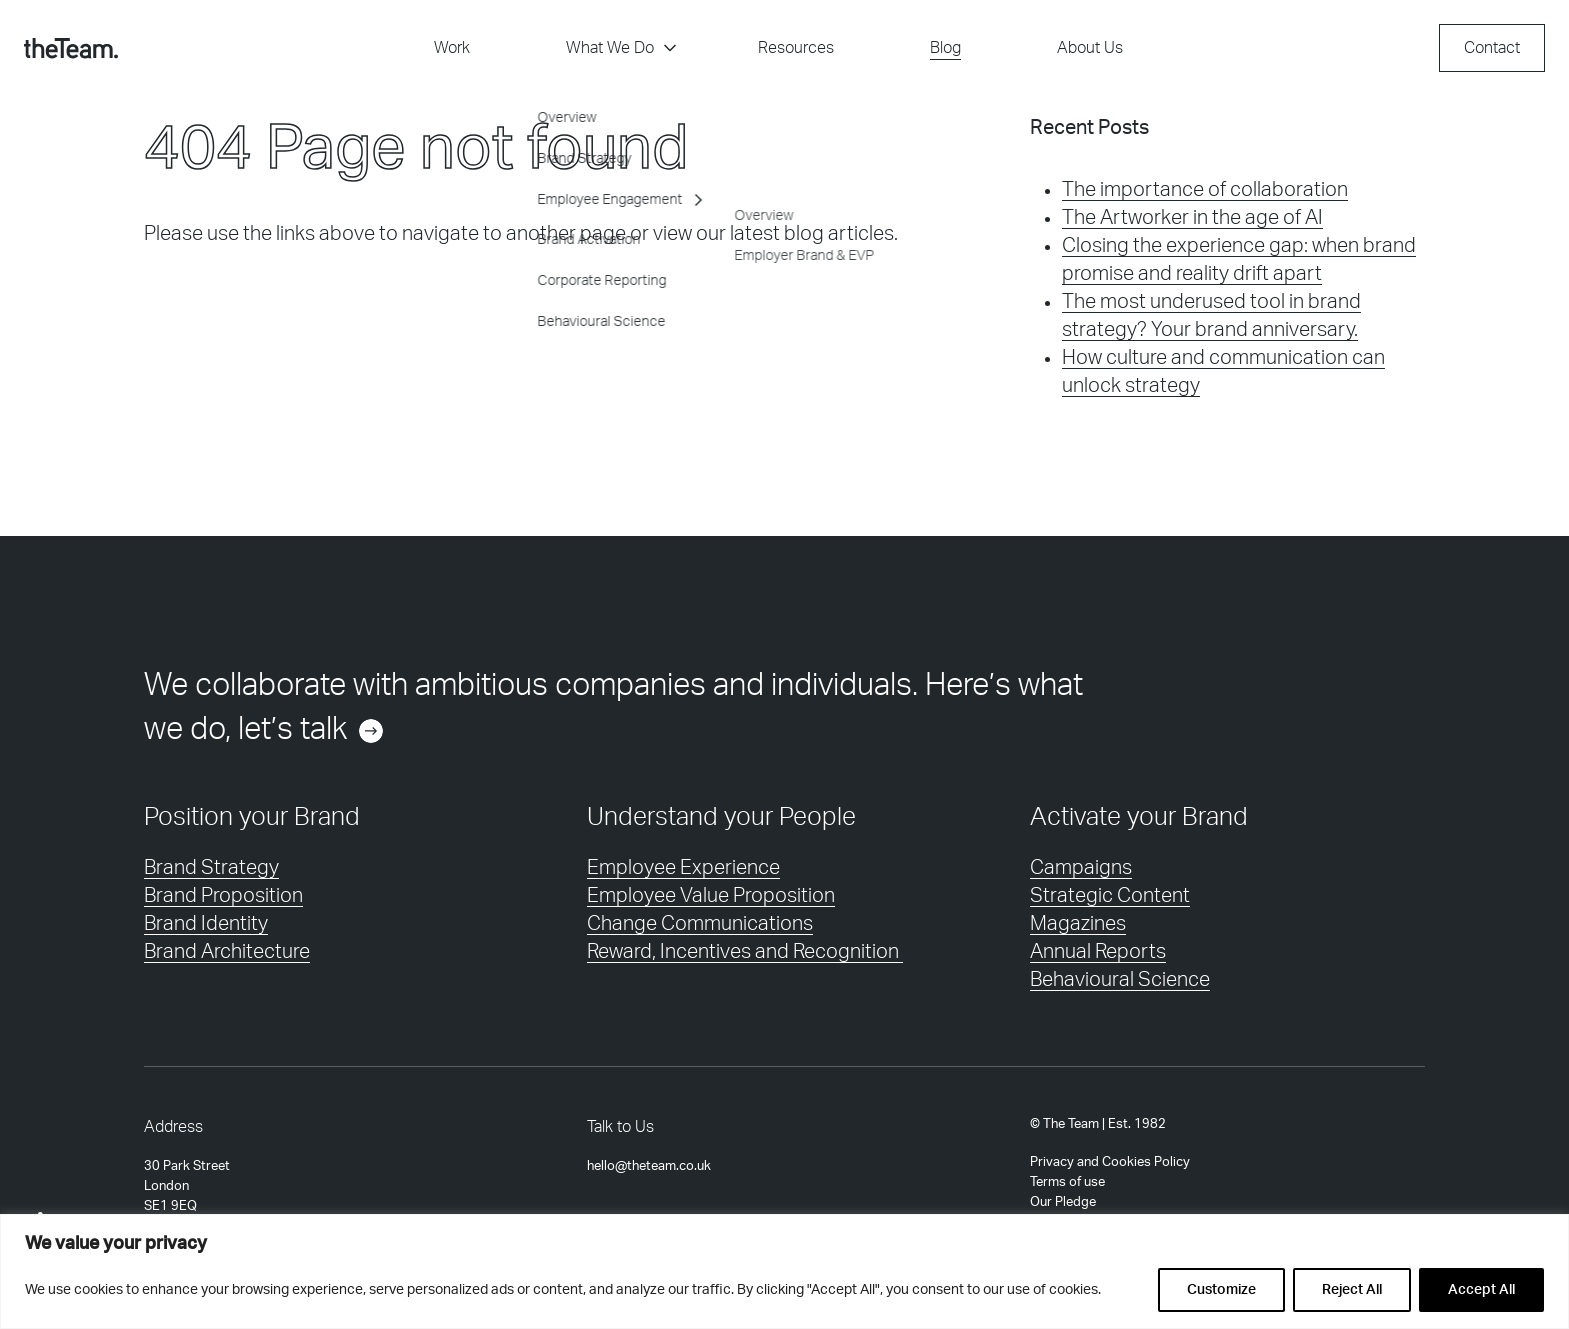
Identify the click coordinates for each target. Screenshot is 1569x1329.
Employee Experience (683, 868)
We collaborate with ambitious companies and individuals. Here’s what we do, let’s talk (613, 711)
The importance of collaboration (1205, 190)
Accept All (1481, 1290)
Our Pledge (1063, 1202)
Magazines (1078, 924)
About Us (1090, 48)
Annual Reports (1098, 952)
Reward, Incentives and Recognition (745, 952)
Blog (945, 48)
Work (452, 48)
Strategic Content (1110, 896)
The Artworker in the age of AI (1192, 218)
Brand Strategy (211, 868)
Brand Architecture (227, 952)
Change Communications (700, 924)
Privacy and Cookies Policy (1110, 1162)
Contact (1492, 48)
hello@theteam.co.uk (649, 1166)
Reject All (1352, 1290)
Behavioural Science (1120, 980)
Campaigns (1081, 868)
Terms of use (1067, 1182)
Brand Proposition (223, 896)
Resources (796, 48)
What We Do (622, 48)
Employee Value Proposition (711, 896)
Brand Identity (206, 924)
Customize (1221, 1290)
